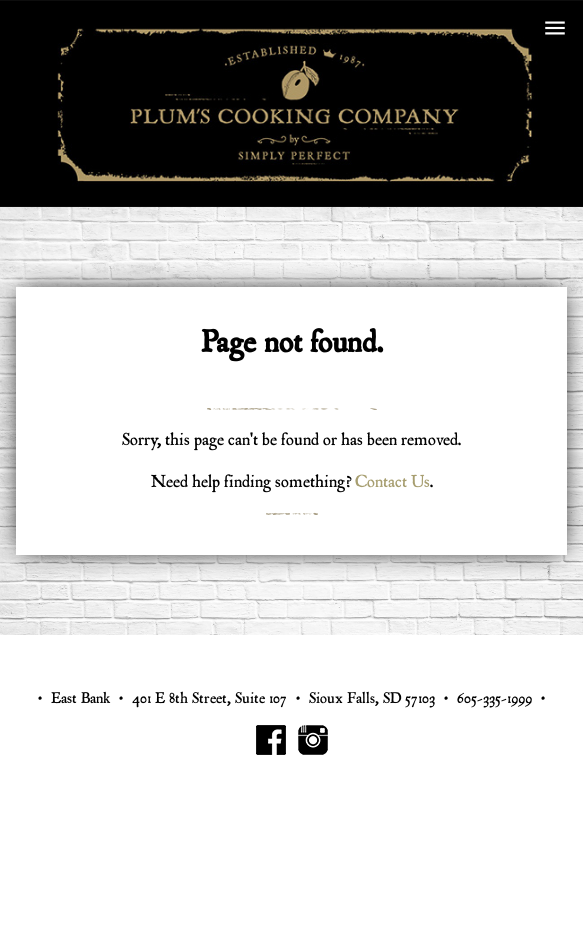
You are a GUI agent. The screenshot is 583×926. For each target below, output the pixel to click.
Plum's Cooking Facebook (271, 740)
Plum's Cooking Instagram (313, 740)
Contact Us (392, 481)
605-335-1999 (494, 698)
